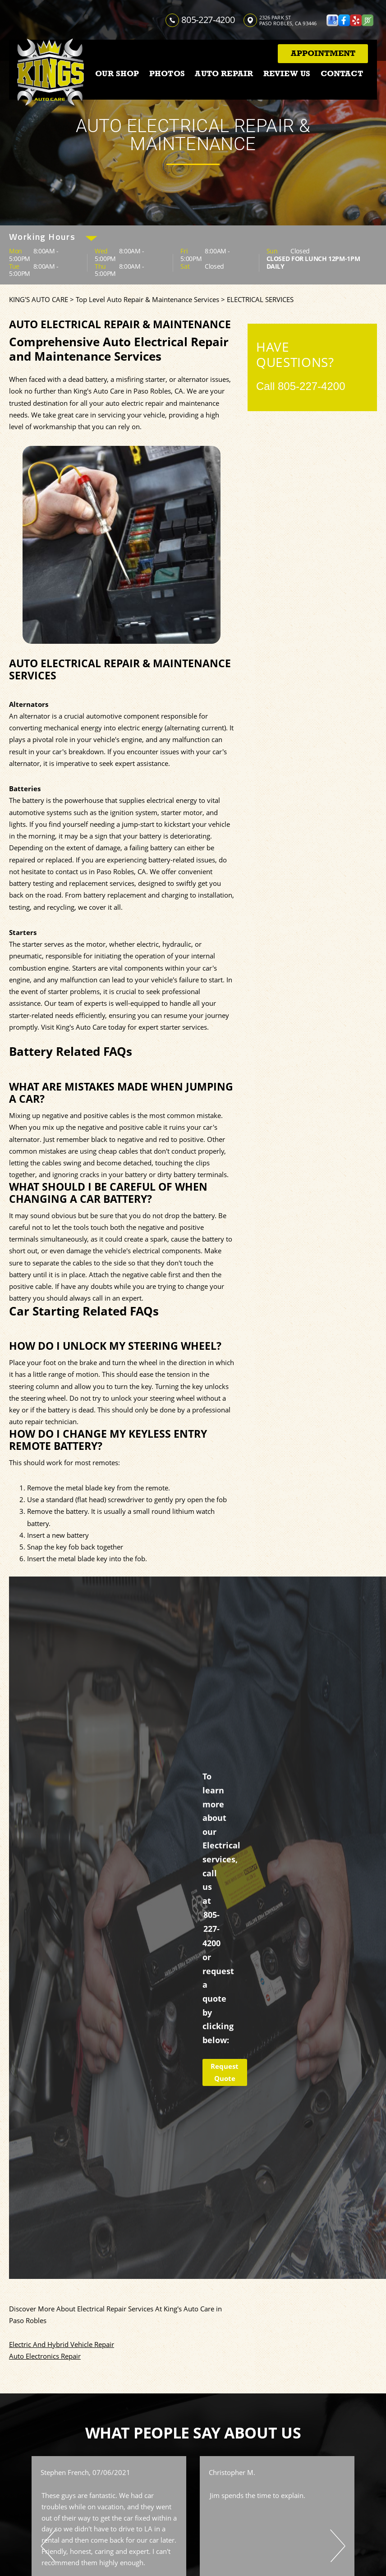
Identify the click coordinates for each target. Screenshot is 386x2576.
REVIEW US (287, 73)
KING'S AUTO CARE (38, 299)
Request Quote (225, 2072)
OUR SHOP (117, 73)
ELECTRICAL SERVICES (260, 299)
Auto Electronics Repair (45, 2356)
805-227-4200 (207, 20)
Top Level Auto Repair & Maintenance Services (147, 299)
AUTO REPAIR (224, 73)
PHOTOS (167, 73)
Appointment (323, 53)
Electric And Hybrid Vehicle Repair (61, 2344)
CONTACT (342, 73)
